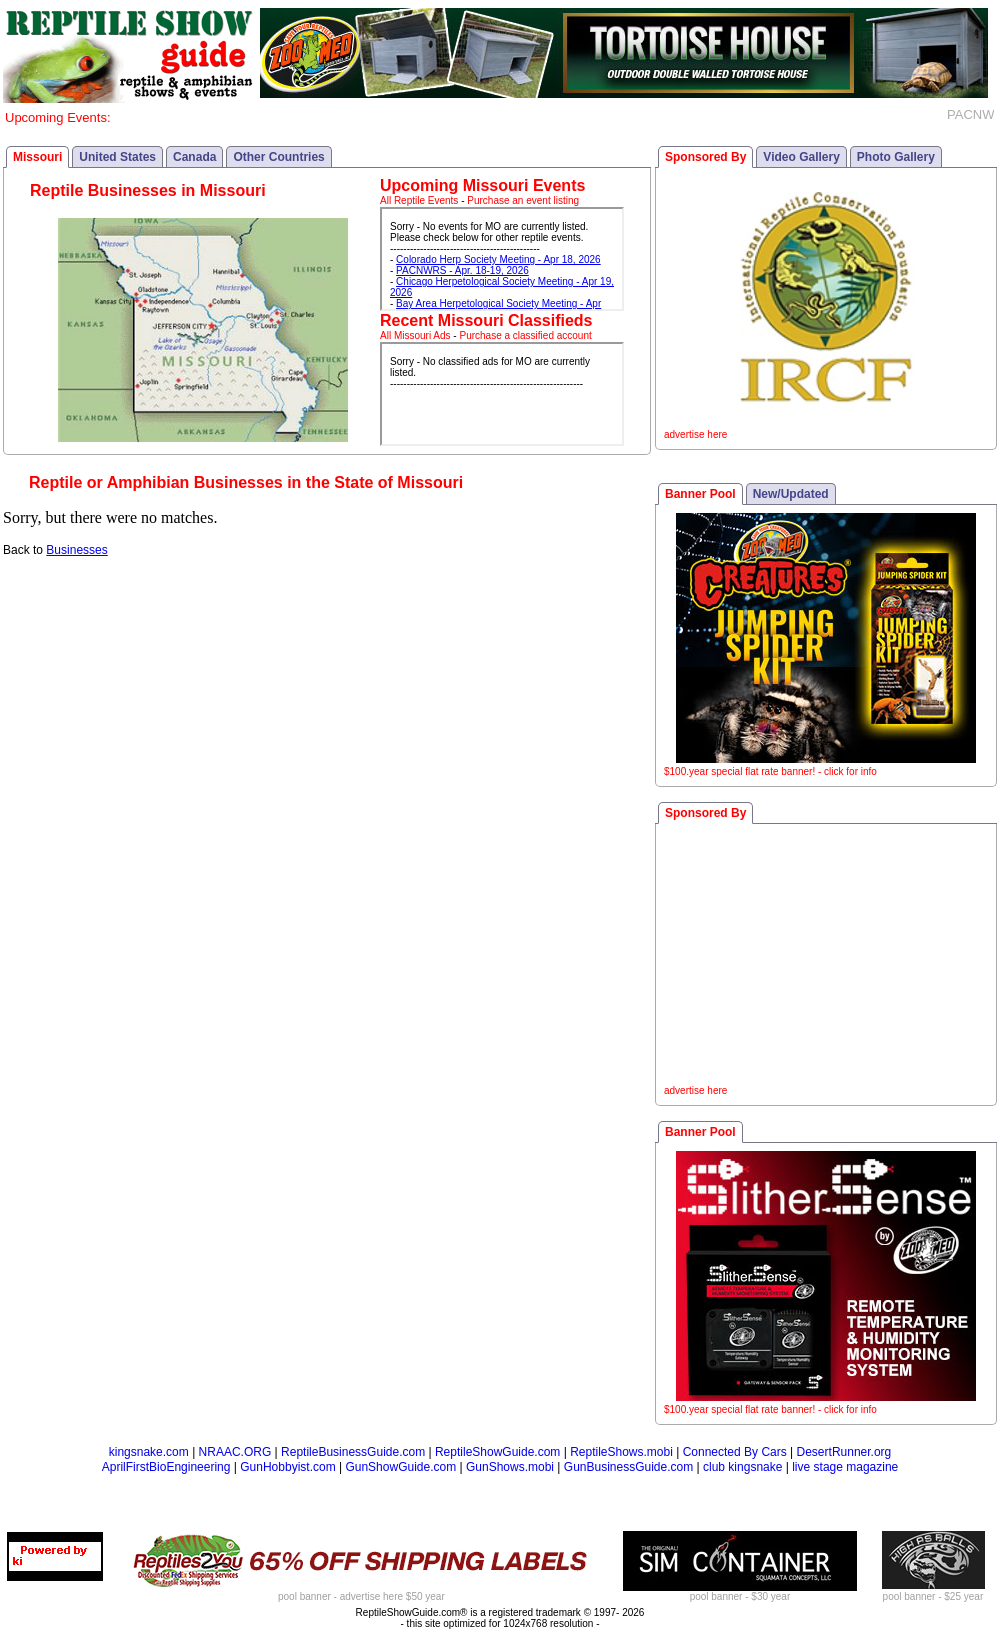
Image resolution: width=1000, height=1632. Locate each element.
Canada (194, 157)
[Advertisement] (826, 957)
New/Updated (791, 494)
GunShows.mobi (510, 1467)
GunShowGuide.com (400, 1467)
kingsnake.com (149, 1452)
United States (117, 157)
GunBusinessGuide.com (628, 1467)
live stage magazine (845, 1467)
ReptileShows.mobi (621, 1452)
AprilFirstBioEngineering (166, 1467)
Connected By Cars (735, 1452)
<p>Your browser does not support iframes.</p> (502, 259)
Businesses (76, 550)
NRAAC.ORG (235, 1452)
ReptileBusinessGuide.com (353, 1452)
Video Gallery (801, 157)
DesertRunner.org (844, 1452)
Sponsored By (705, 157)
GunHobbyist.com (287, 1467)
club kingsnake (742, 1467)
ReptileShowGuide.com (497, 1452)
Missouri (37, 157)
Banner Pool (700, 494)
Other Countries (278, 157)
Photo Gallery (896, 157)
